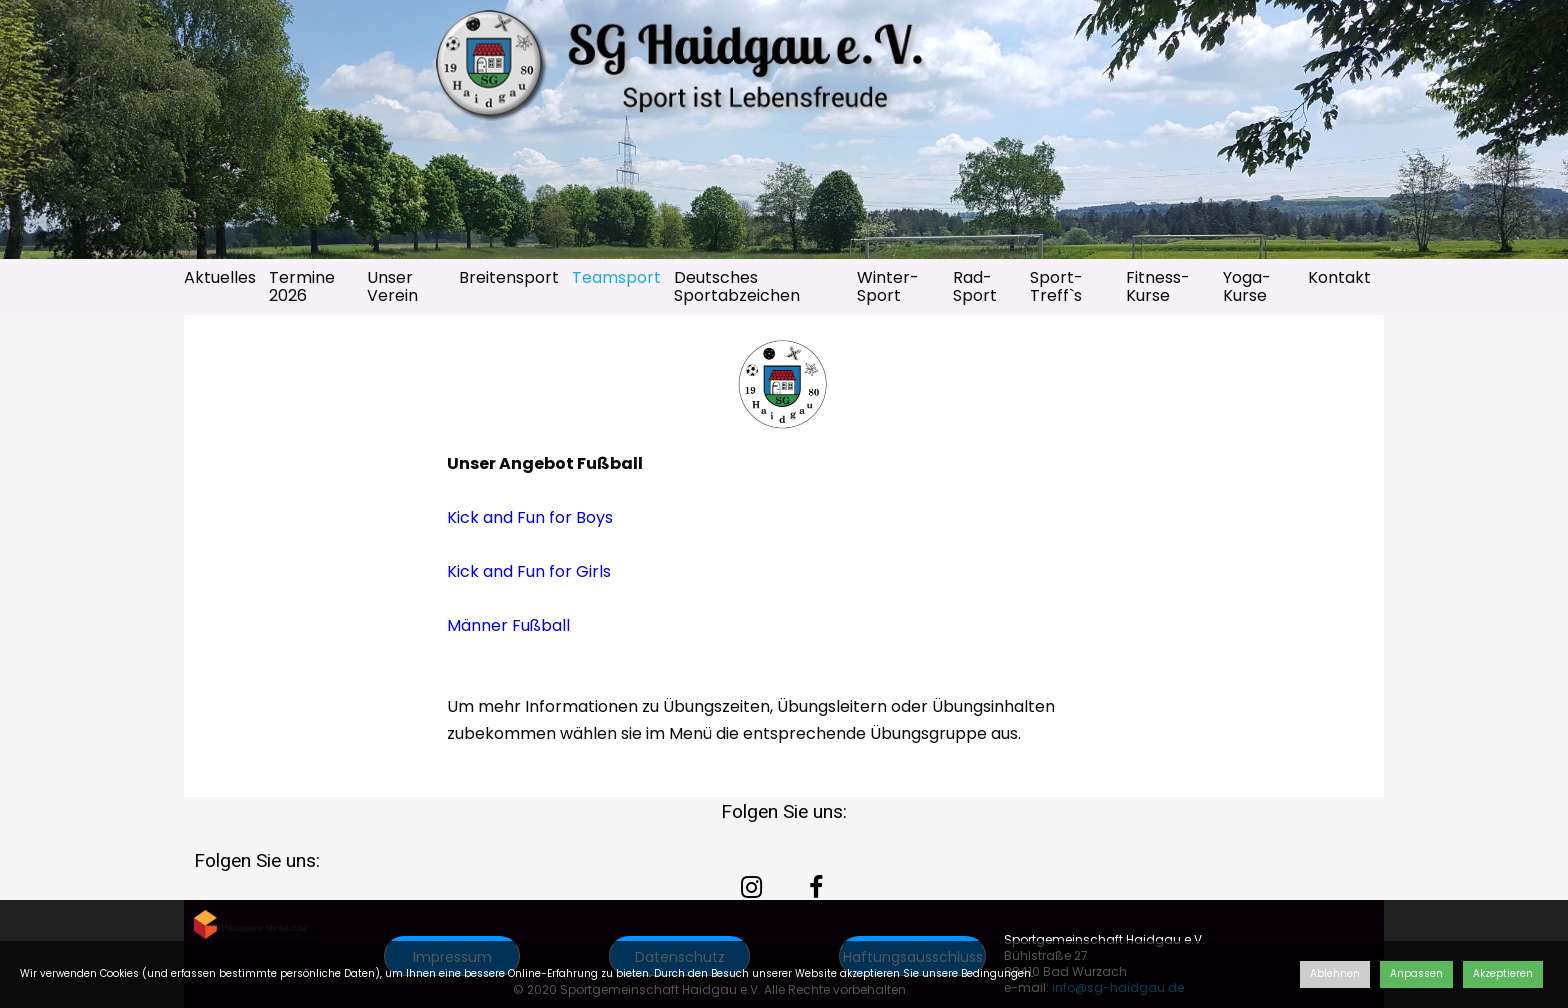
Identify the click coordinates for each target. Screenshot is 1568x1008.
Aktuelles (220, 277)
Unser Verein (392, 286)
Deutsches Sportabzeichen (737, 286)
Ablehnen (1335, 973)
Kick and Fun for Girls (529, 571)
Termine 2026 (302, 286)
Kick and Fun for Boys (530, 517)
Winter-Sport (888, 286)
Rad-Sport (975, 286)
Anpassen (1416, 973)
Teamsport (616, 277)
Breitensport (509, 277)
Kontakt (1339, 277)
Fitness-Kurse (1158, 286)
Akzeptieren (1503, 973)
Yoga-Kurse (1247, 286)
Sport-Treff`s (1056, 286)
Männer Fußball (508, 625)
